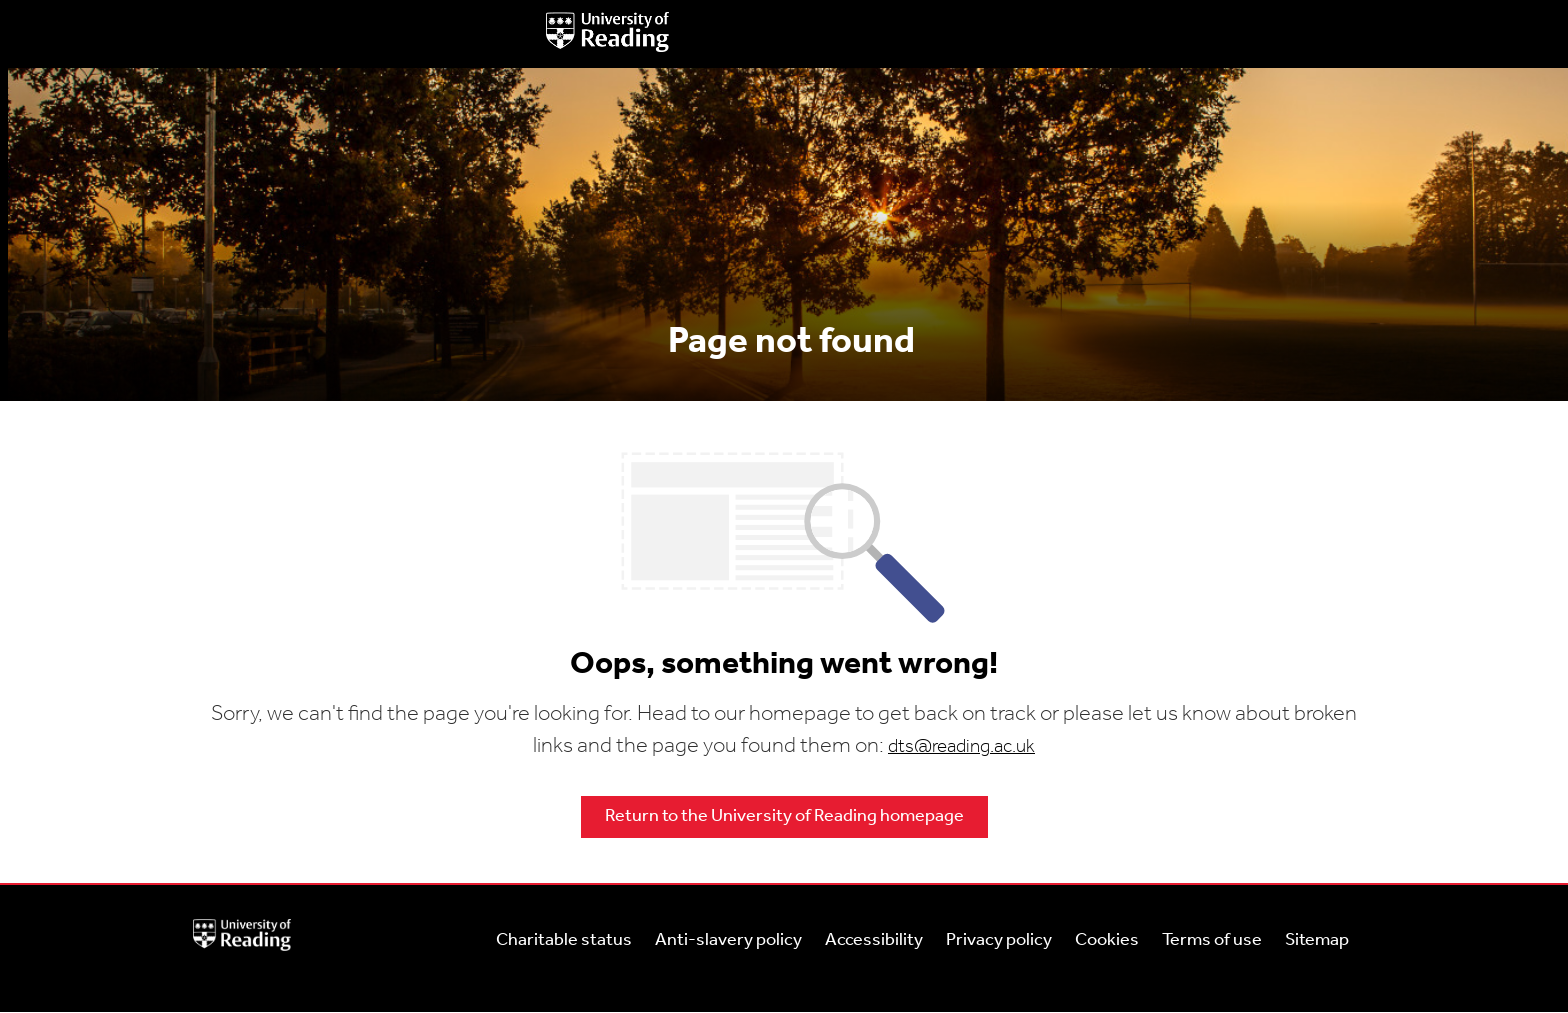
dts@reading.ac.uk (961, 747)
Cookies (1107, 940)
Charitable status (564, 940)
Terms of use (1212, 940)
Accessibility (874, 940)
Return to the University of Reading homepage (784, 816)
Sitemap (1317, 940)
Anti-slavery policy (728, 940)
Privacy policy (999, 940)
